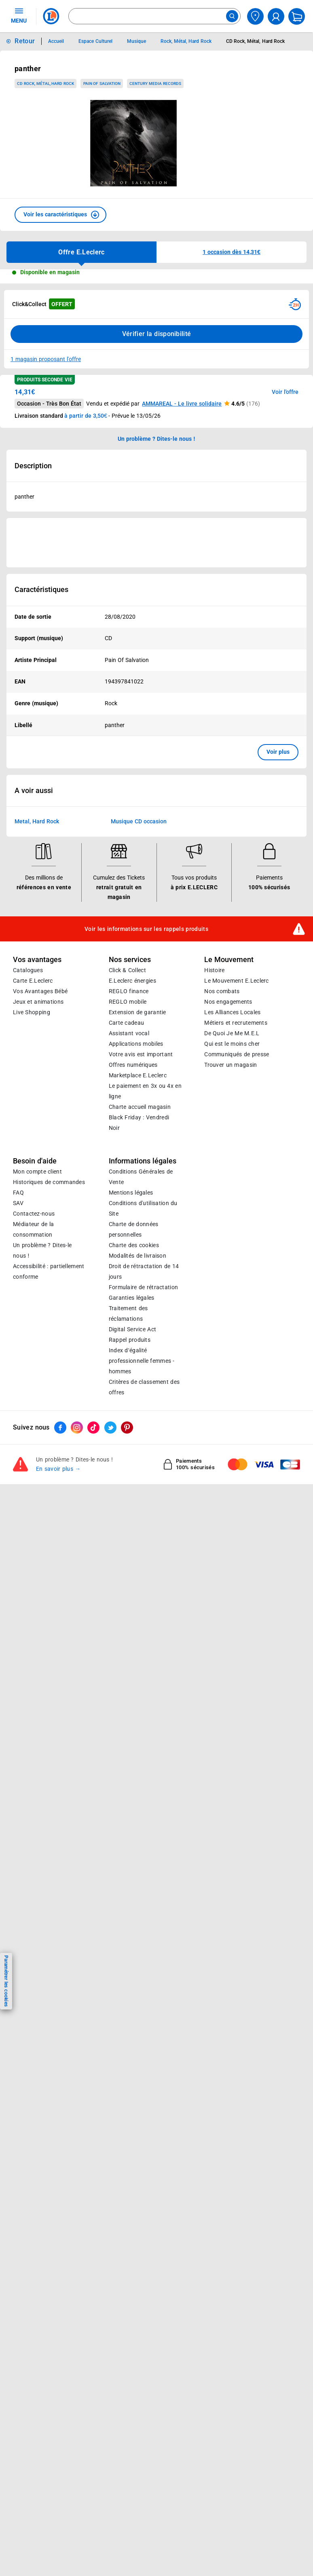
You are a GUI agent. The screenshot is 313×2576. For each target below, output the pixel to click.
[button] (60, 215)
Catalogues (28, 1168)
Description (33, 466)
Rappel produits (129, 1538)
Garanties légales (131, 1496)
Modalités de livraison (137, 1454)
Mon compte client (37, 1369)
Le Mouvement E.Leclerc (236, 1179)
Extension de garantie (137, 1210)
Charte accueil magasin (140, 1305)
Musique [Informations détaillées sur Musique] (136, 41)
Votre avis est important (141, 1252)
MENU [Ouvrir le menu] (19, 15)
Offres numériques (133, 1263)
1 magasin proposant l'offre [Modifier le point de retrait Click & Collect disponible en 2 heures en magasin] (46, 359)
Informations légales (142, 1359)
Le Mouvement (229, 1158)
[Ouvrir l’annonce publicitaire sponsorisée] (156, 543)
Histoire (214, 1168)
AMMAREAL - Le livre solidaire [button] (182, 403)
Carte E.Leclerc (33, 1179)
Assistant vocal (129, 1231)
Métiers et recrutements (235, 1221)
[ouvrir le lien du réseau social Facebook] (60, 1626)
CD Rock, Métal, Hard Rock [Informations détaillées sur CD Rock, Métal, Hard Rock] (255, 41)
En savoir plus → (58, 1667)
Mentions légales (131, 1390)
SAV (18, 1401)
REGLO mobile (128, 1200)
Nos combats (221, 1189)
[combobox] (154, 16)
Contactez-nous (34, 1412)
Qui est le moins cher (232, 1242)
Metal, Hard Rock (37, 1019)
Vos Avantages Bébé (40, 1189)
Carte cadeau (126, 1221)
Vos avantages (37, 1158)
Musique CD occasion (139, 1019)
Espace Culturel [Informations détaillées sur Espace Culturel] (95, 41)
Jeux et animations (38, 1200)
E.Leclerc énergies (132, 1179)
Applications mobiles (136, 1242)
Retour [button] (25, 41)
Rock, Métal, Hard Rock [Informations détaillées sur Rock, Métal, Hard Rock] (186, 41)
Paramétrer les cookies (6, 1981)
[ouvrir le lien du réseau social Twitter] (110, 1626)
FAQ (18, 1390)
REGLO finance (129, 1189)
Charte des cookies (134, 1443)
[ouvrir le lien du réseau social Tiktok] (93, 1626)
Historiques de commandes (49, 1380)
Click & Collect (127, 1168)
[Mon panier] (296, 16)
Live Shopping (31, 1210)
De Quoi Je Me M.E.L (231, 1231)
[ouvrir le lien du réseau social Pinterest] (127, 1626)
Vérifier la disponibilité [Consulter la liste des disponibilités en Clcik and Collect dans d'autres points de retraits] (156, 333)
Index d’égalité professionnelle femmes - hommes (142, 1559)
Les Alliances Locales (232, 1210)
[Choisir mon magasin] (255, 16)
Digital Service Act (132, 1527)
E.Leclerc (138, 1273)
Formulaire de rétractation (143, 1485)
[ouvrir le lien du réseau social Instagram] (77, 1626)
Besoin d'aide (35, 1359)
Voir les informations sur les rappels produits (146, 1126)
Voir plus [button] (278, 752)
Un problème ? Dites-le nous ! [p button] (156, 439)
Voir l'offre (285, 392)
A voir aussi (34, 989)
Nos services (130, 1158)
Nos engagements (228, 1200)
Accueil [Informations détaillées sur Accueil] (56, 41)
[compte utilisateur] (276, 16)
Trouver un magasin (230, 1263)
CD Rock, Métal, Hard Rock (45, 83)
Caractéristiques (41, 590)
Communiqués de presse (236, 1252)
